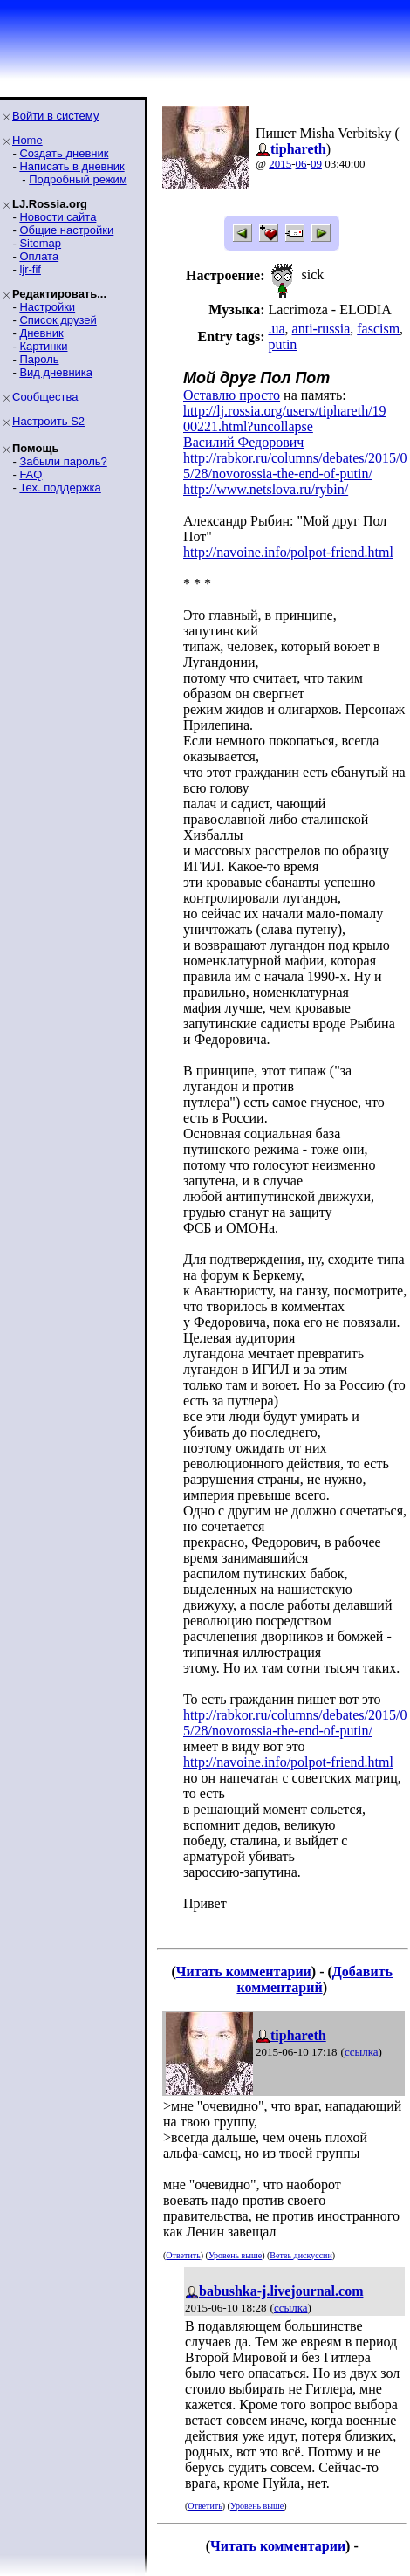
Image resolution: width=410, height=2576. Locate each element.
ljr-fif (30, 269)
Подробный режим (77, 179)
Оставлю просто (231, 395)
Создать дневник (63, 153)
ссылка (362, 2051)
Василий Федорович (243, 442)
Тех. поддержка (59, 487)
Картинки (43, 346)
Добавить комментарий (314, 1979)
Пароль (38, 359)
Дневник (41, 333)
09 (316, 163)
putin (282, 344)
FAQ (30, 474)
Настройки (47, 306)
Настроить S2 (48, 421)
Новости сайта (57, 216)
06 (301, 163)
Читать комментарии (243, 1971)
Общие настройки (66, 230)
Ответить (183, 2255)
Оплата (38, 256)
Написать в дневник (71, 166)
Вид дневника (55, 372)
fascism (378, 328)
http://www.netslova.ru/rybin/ (265, 489)
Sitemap (40, 243)
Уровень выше (235, 2255)
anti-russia (321, 328)
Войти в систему (55, 115)
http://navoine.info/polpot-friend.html (288, 552)
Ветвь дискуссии (300, 2255)
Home (27, 140)
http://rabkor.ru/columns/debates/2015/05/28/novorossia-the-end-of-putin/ (295, 465)
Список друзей (57, 319)
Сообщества (45, 396)
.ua (276, 328)
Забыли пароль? (62, 461)
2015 (280, 163)
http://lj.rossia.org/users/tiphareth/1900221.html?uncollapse (284, 418)
